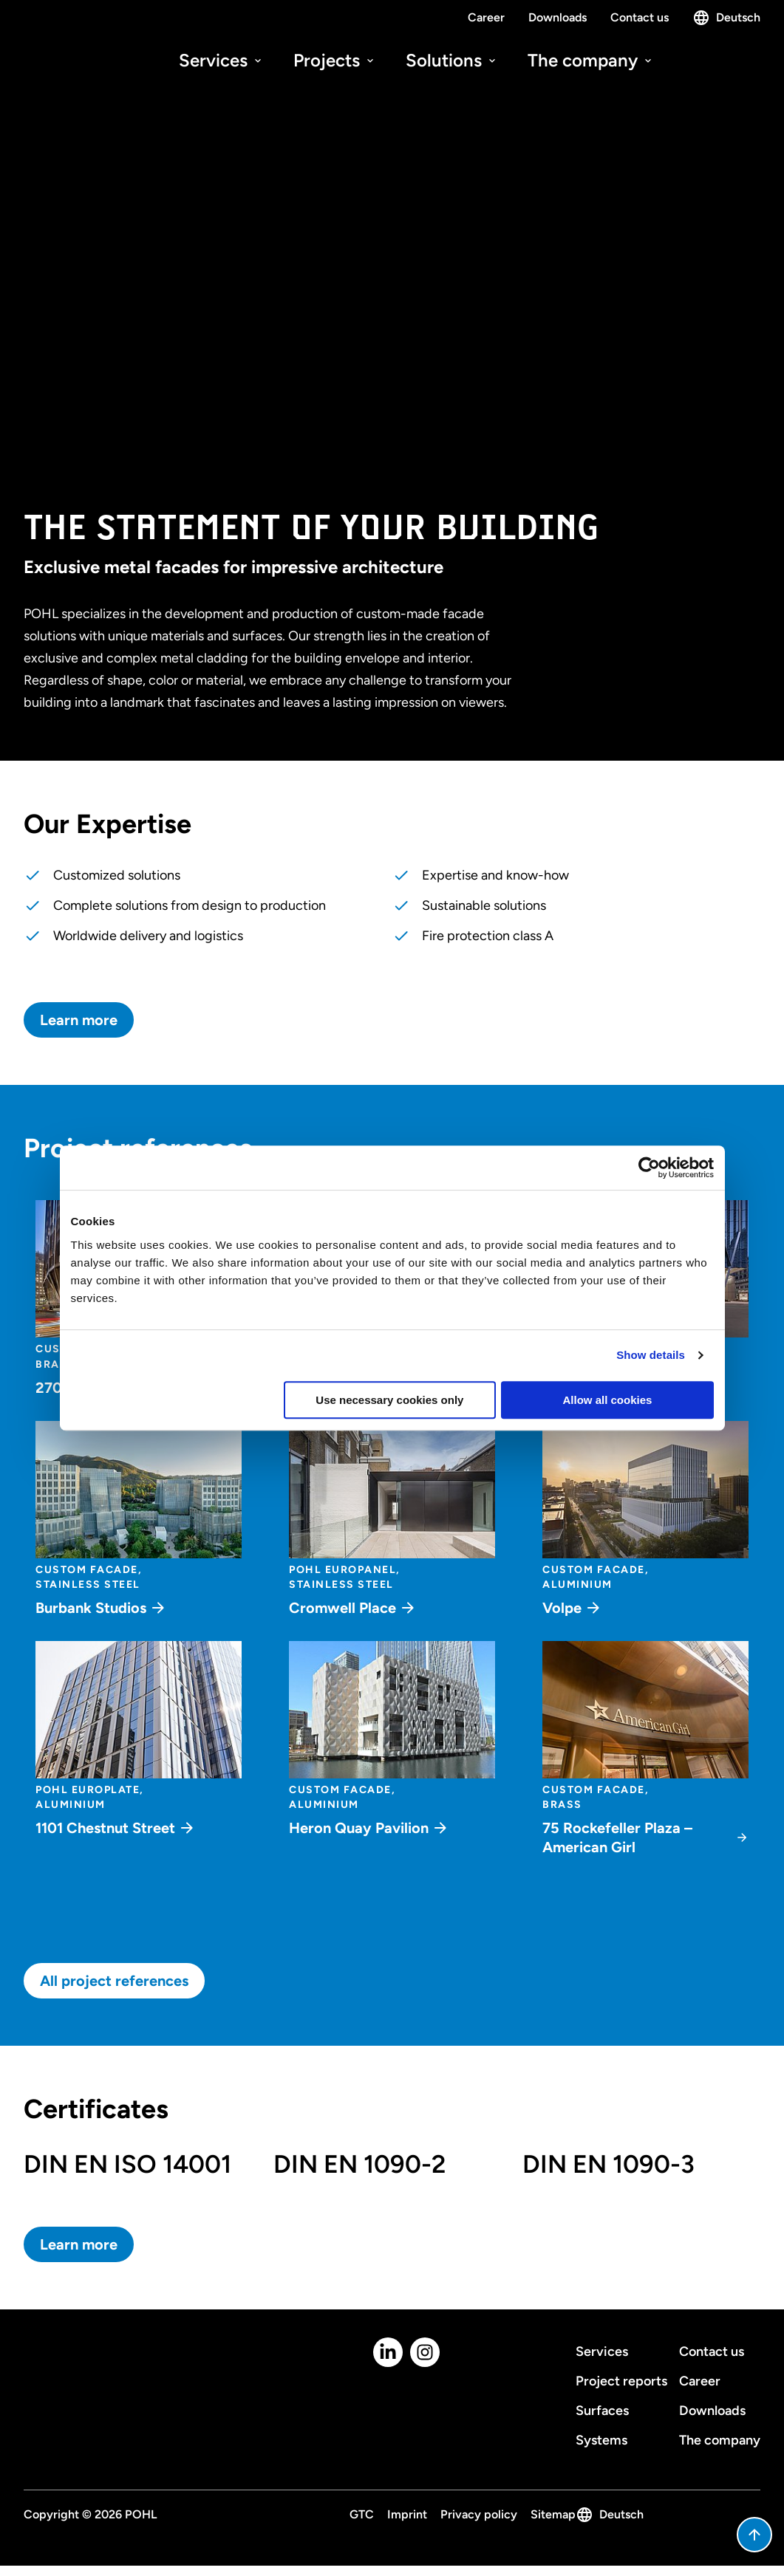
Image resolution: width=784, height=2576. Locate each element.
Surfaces (602, 2410)
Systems (601, 2440)
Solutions (452, 60)
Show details (650, 1355)
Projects (334, 60)
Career (486, 17)
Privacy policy (478, 2514)
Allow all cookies (607, 1400)
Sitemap (553, 2514)
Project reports (621, 2381)
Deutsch (726, 18)
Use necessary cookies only (389, 1400)
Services (221, 60)
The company (591, 60)
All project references (114, 1981)
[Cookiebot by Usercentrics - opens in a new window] (649, 1168)
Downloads (557, 17)
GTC (362, 2514)
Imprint (407, 2514)
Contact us (639, 17)
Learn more (78, 1020)
